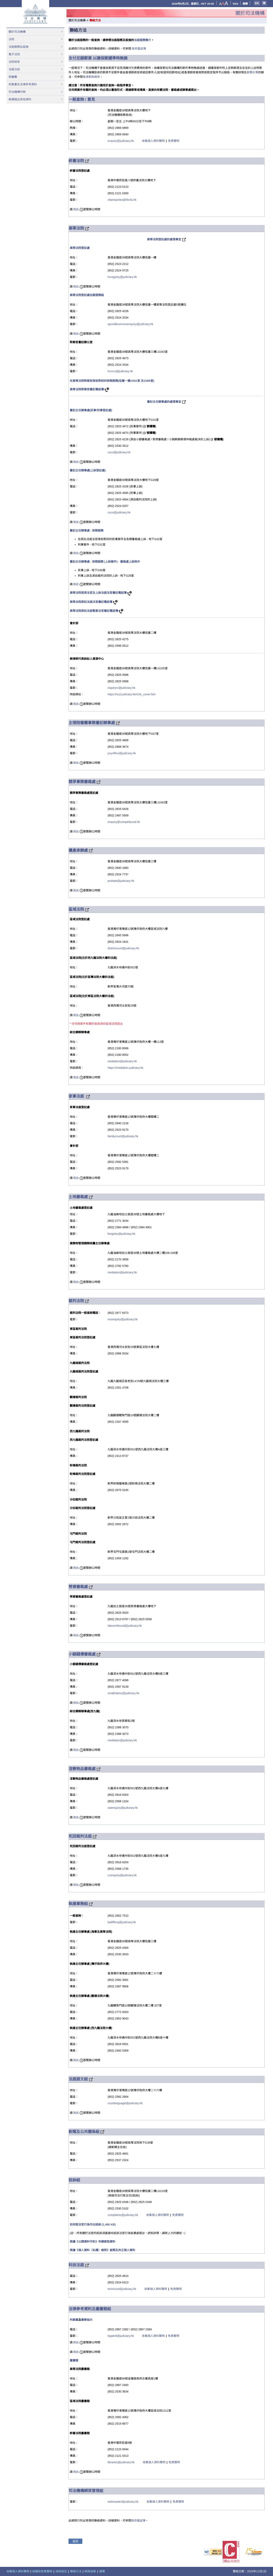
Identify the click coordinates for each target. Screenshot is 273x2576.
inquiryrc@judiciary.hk (121, 687)
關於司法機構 (17, 31)
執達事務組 (81, 1904)
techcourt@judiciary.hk (122, 2289)
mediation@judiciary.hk (122, 1061)
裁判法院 (79, 1301)
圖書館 (74, 2360)
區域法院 (79, 909)
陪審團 (13, 76)
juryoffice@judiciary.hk (122, 753)
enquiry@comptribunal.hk (124, 822)
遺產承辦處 (81, 850)
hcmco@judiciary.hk (120, 371)
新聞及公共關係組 (86, 2132)
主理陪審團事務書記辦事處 (94, 723)
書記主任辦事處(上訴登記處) (88, 470)
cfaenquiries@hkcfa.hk (122, 199)
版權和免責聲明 (42, 2571)
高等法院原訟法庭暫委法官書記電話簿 (94, 610)
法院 (11, 39)
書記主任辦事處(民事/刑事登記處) (91, 410)
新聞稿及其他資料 (20, 99)
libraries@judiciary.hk (121, 2462)
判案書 (74, 2319)
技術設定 (61, 2571)
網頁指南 (90, 2571)
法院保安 (14, 61)
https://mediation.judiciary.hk (125, 1067)
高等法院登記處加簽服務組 (87, 295)
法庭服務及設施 (18, 46)
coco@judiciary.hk (119, 452)
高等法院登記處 (80, 248)
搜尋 (245, 3)
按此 (78, 209)
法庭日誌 (14, 69)
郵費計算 (252, 72)
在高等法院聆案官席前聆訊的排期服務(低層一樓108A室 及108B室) (112, 380)
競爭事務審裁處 (85, 782)
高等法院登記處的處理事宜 (166, 239)
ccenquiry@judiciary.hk (122, 1875)
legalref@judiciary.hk (121, 2335)
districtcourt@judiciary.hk (123, 948)
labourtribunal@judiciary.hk (125, 1625)
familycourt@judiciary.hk (123, 1136)
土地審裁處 (81, 1197)
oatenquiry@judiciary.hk (123, 1807)
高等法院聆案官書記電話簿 (87, 389)
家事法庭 (79, 1096)
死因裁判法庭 (83, 1836)
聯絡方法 (76, 2571)
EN (257, 3)
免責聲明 (173, 140)
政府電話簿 (139, 48)
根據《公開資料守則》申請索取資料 (92, 2241)
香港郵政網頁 (91, 76)
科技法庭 (79, 2265)
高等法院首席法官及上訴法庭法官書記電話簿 (98, 592)
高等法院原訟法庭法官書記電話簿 (91, 601)
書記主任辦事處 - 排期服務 (86, 530)
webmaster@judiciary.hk (123, 2501)
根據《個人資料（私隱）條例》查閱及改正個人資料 (102, 2250)
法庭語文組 (81, 2079)
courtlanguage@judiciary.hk (125, 2103)
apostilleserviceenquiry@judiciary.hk (130, 324)
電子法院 (14, 54)
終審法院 (79, 161)
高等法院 (79, 228)
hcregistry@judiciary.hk (122, 277)
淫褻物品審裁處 (85, 1769)
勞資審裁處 (81, 1587)
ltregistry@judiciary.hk (121, 1233)
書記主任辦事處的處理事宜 (166, 401)
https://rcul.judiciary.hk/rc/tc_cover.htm (132, 694)
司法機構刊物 (17, 91)
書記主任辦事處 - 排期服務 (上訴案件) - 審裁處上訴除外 (105, 561)
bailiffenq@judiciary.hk (122, 1922)
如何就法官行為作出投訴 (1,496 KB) (93, 2224)
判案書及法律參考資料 (23, 84)
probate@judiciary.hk (121, 880)
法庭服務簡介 (142, 40)
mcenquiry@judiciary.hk (123, 1319)
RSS (235, 3)
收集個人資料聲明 (153, 140)
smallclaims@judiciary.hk (123, 1693)
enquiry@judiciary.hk (121, 140)
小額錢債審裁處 (85, 1654)
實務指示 (86, 2319)
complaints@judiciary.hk (123, 2215)
